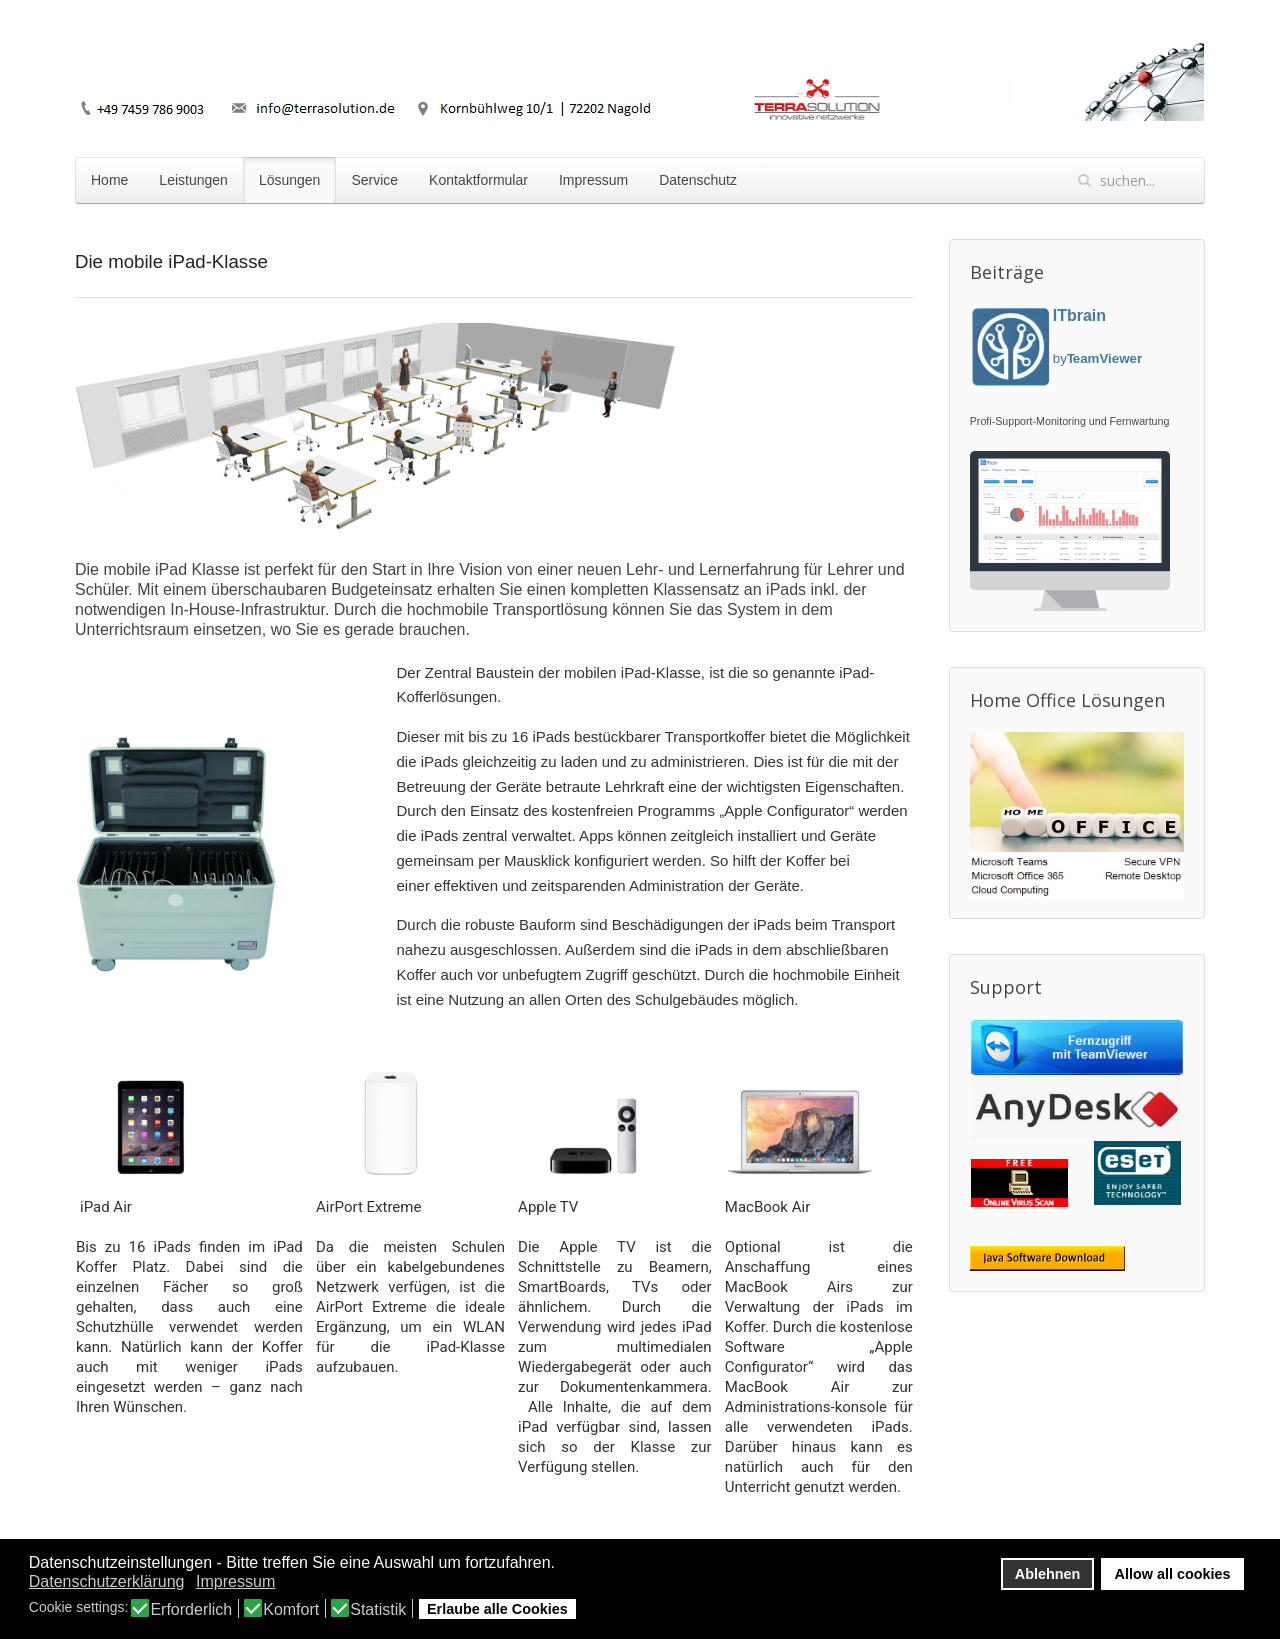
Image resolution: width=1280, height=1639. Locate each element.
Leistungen (193, 180)
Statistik (378, 1610)
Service (374, 180)
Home (109, 180)
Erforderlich (191, 1610)
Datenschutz (698, 180)
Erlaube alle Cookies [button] (497, 1609)
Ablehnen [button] (1048, 1574)
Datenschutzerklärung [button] (107, 1581)
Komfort (291, 1610)
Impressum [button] (235, 1581)
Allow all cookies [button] (1173, 1574)
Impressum (593, 180)
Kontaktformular (478, 180)
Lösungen (290, 180)
